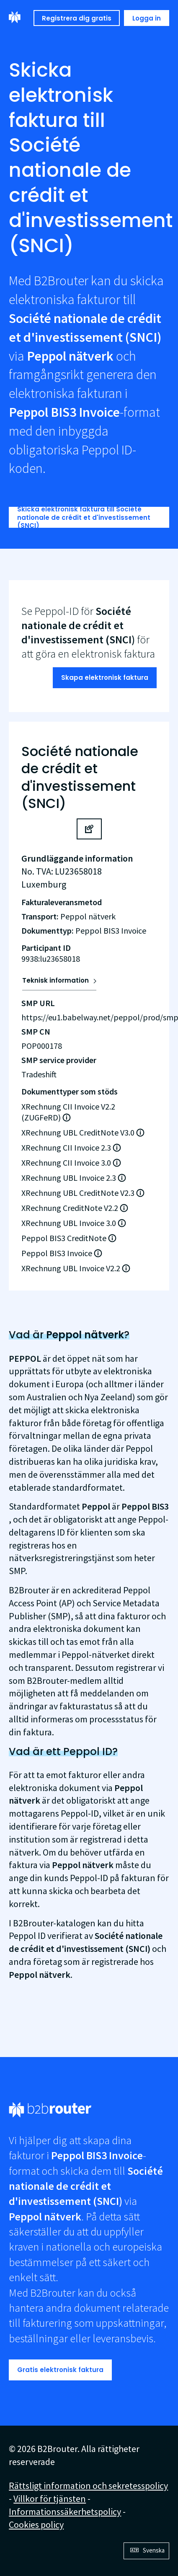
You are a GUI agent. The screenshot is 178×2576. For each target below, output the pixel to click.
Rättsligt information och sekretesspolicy (88, 2485)
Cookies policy (36, 2524)
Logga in (146, 18)
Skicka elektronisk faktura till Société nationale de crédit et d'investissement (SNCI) (83, 517)
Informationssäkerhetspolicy (65, 2511)
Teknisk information (55, 980)
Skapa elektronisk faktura (104, 677)
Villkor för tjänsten (49, 2498)
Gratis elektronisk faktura (60, 2369)
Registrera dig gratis (76, 18)
